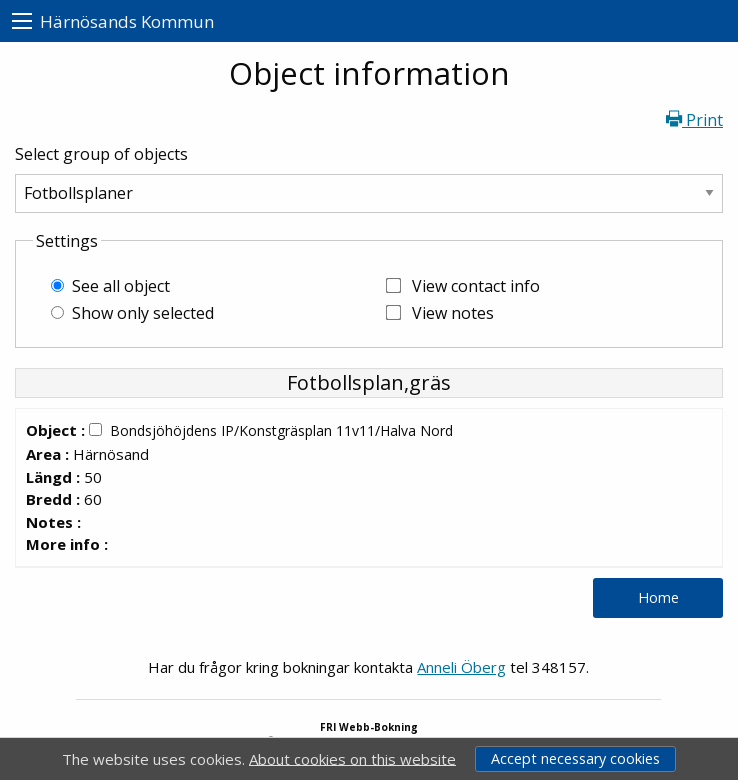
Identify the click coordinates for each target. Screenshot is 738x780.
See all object (121, 286)
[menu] (22, 21)
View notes (453, 313)
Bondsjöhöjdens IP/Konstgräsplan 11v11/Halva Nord (281, 430)
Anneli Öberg (461, 667)
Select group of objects (101, 154)
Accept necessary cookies (575, 758)
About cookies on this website (352, 758)
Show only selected (143, 313)
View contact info (476, 286)
